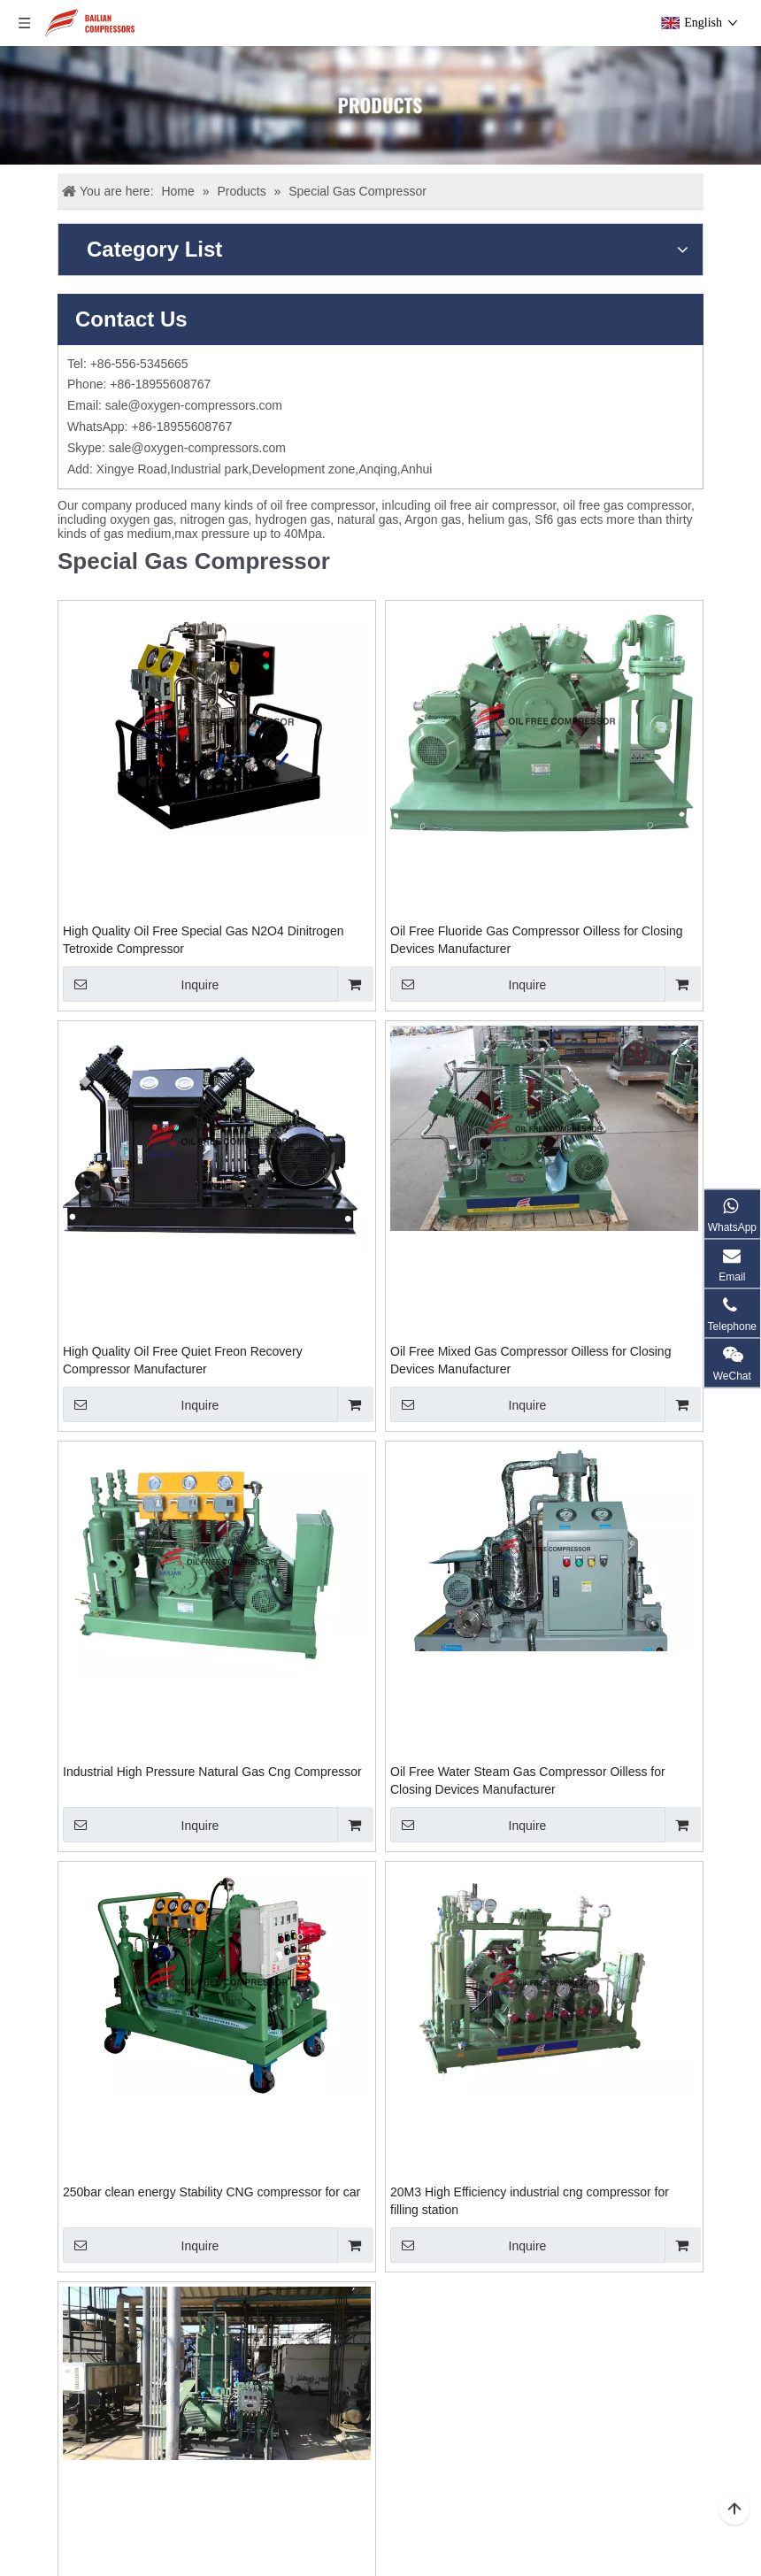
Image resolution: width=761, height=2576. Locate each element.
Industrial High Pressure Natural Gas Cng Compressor (212, 1772)
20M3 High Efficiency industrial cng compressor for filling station (529, 2201)
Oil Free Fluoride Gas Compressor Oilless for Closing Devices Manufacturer (536, 940)
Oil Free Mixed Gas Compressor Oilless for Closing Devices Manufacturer (530, 1360)
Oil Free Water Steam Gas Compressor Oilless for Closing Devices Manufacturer (527, 1780)
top (734, 2509)
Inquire (141, 984)
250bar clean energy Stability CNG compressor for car (211, 2192)
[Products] (380, 105)
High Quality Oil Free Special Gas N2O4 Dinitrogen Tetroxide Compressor (203, 940)
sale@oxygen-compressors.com (193, 405)
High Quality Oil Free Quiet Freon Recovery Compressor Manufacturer (183, 1360)
